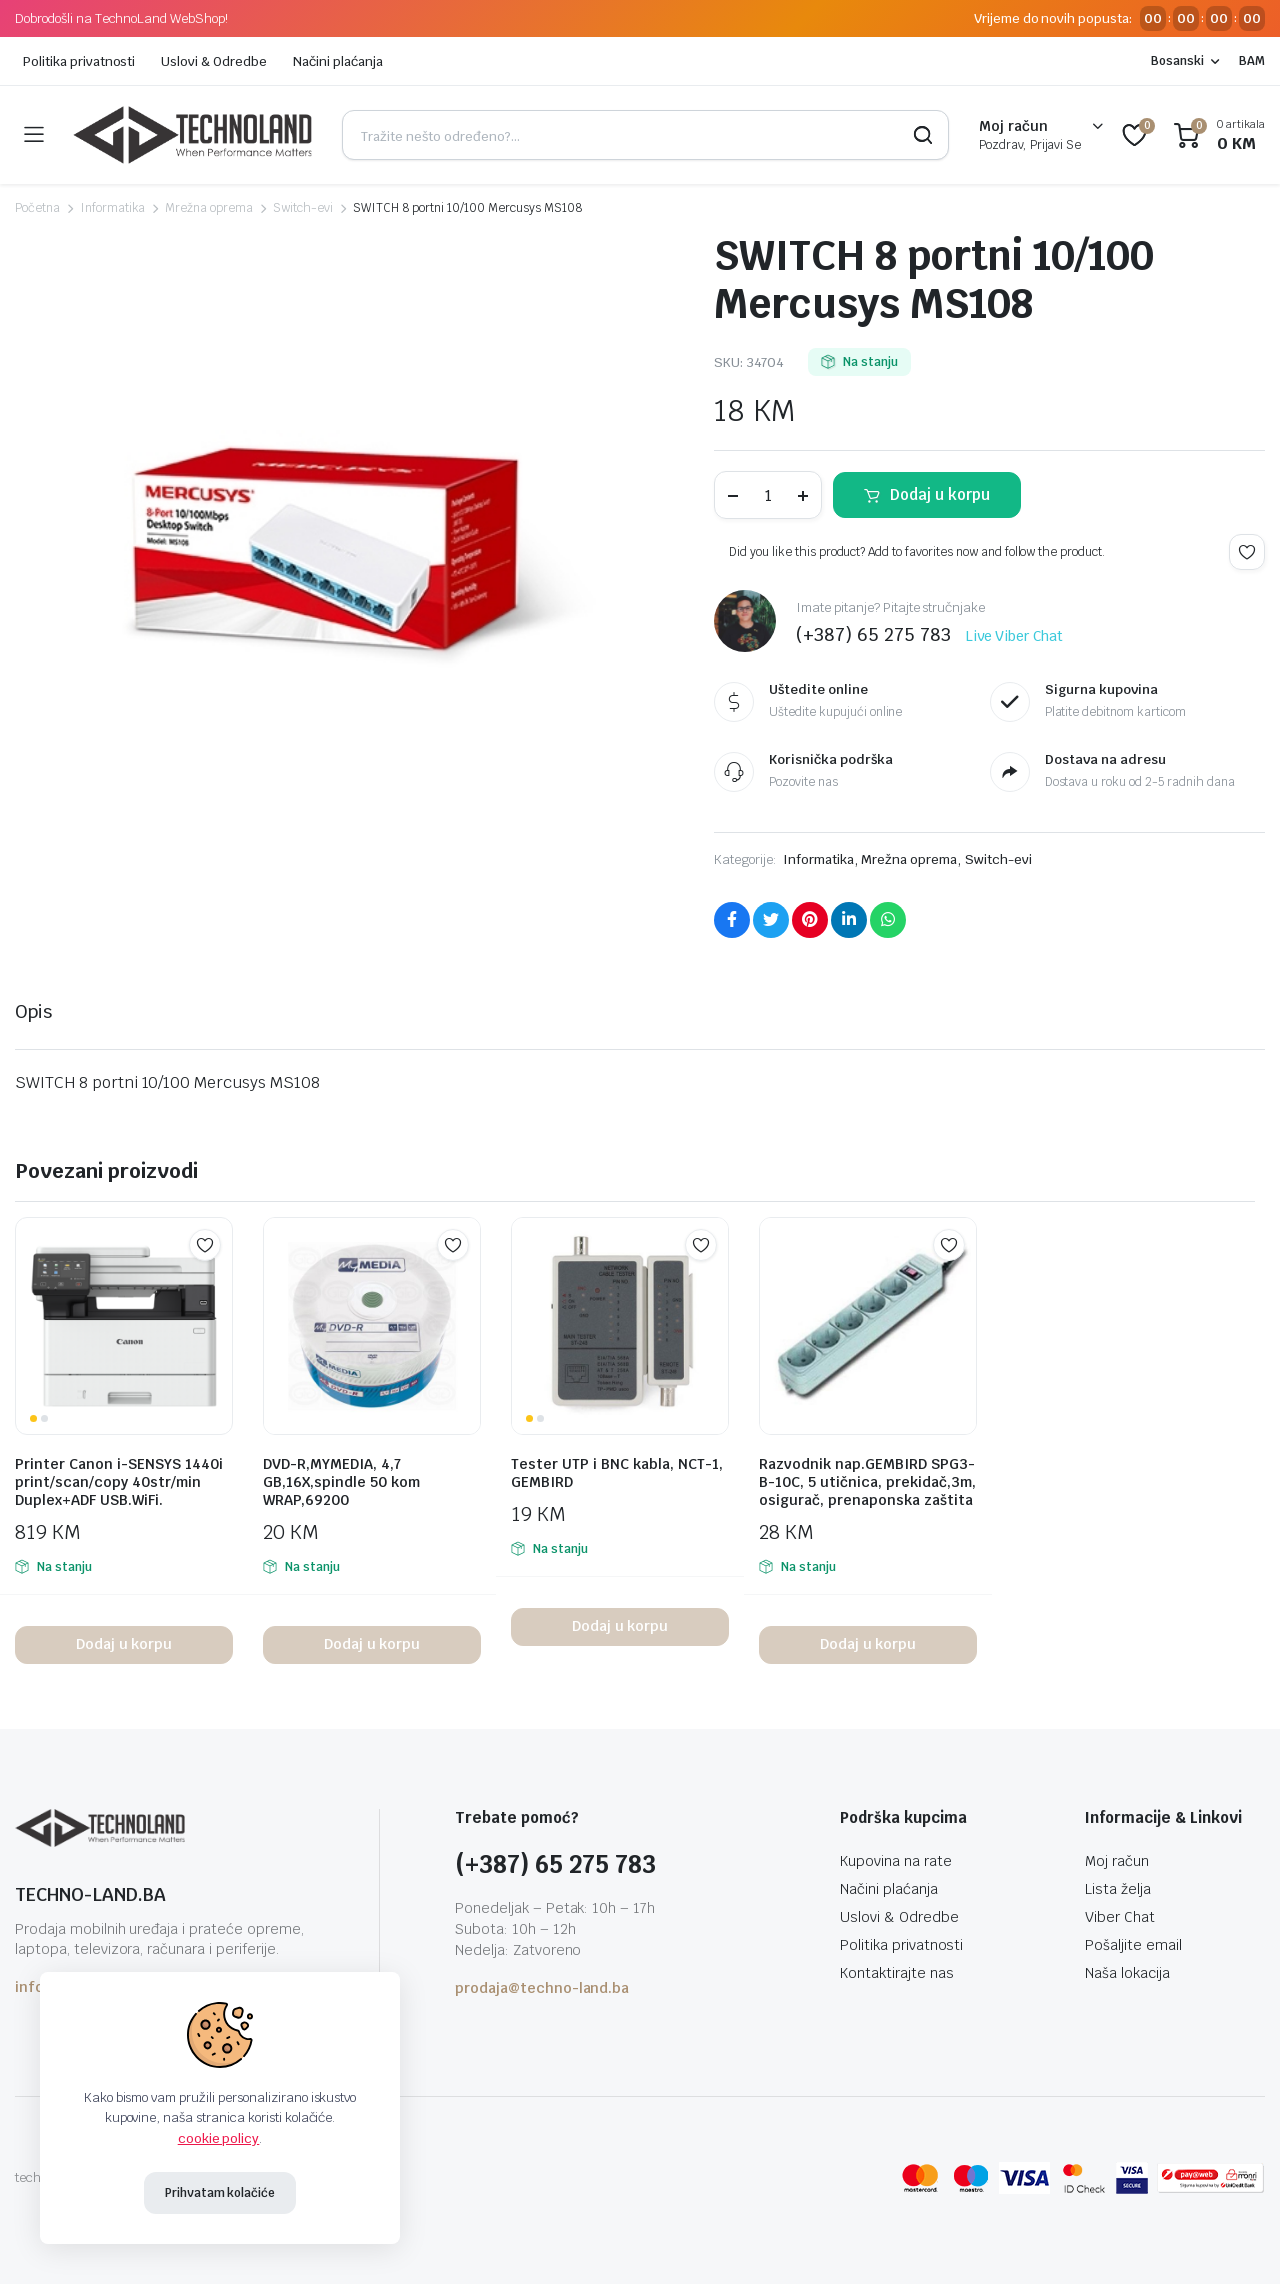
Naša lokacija (1127, 1973)
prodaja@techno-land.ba (542, 1988)
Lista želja (1118, 1889)
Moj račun (1117, 1861)
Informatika (113, 208)
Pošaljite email (1133, 1945)
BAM (1252, 61)
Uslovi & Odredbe (214, 61)
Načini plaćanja (338, 61)
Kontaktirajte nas (897, 1973)
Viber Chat (1120, 1917)
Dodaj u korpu (940, 494)
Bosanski (1177, 61)
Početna (37, 208)
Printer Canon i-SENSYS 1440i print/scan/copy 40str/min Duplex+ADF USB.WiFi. (119, 1482)
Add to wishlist (1247, 552)
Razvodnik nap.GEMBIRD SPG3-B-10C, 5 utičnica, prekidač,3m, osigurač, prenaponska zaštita (867, 1482)
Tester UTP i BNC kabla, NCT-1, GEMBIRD (617, 1473)
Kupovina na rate (896, 1861)
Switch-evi (303, 208)
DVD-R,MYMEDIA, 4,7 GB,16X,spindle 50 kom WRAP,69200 (341, 1482)
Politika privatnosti (79, 61)
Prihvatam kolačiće (220, 2193)
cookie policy (219, 2138)
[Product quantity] (768, 495)
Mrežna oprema (209, 208)
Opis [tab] (33, 1011)
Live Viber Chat (1015, 636)
